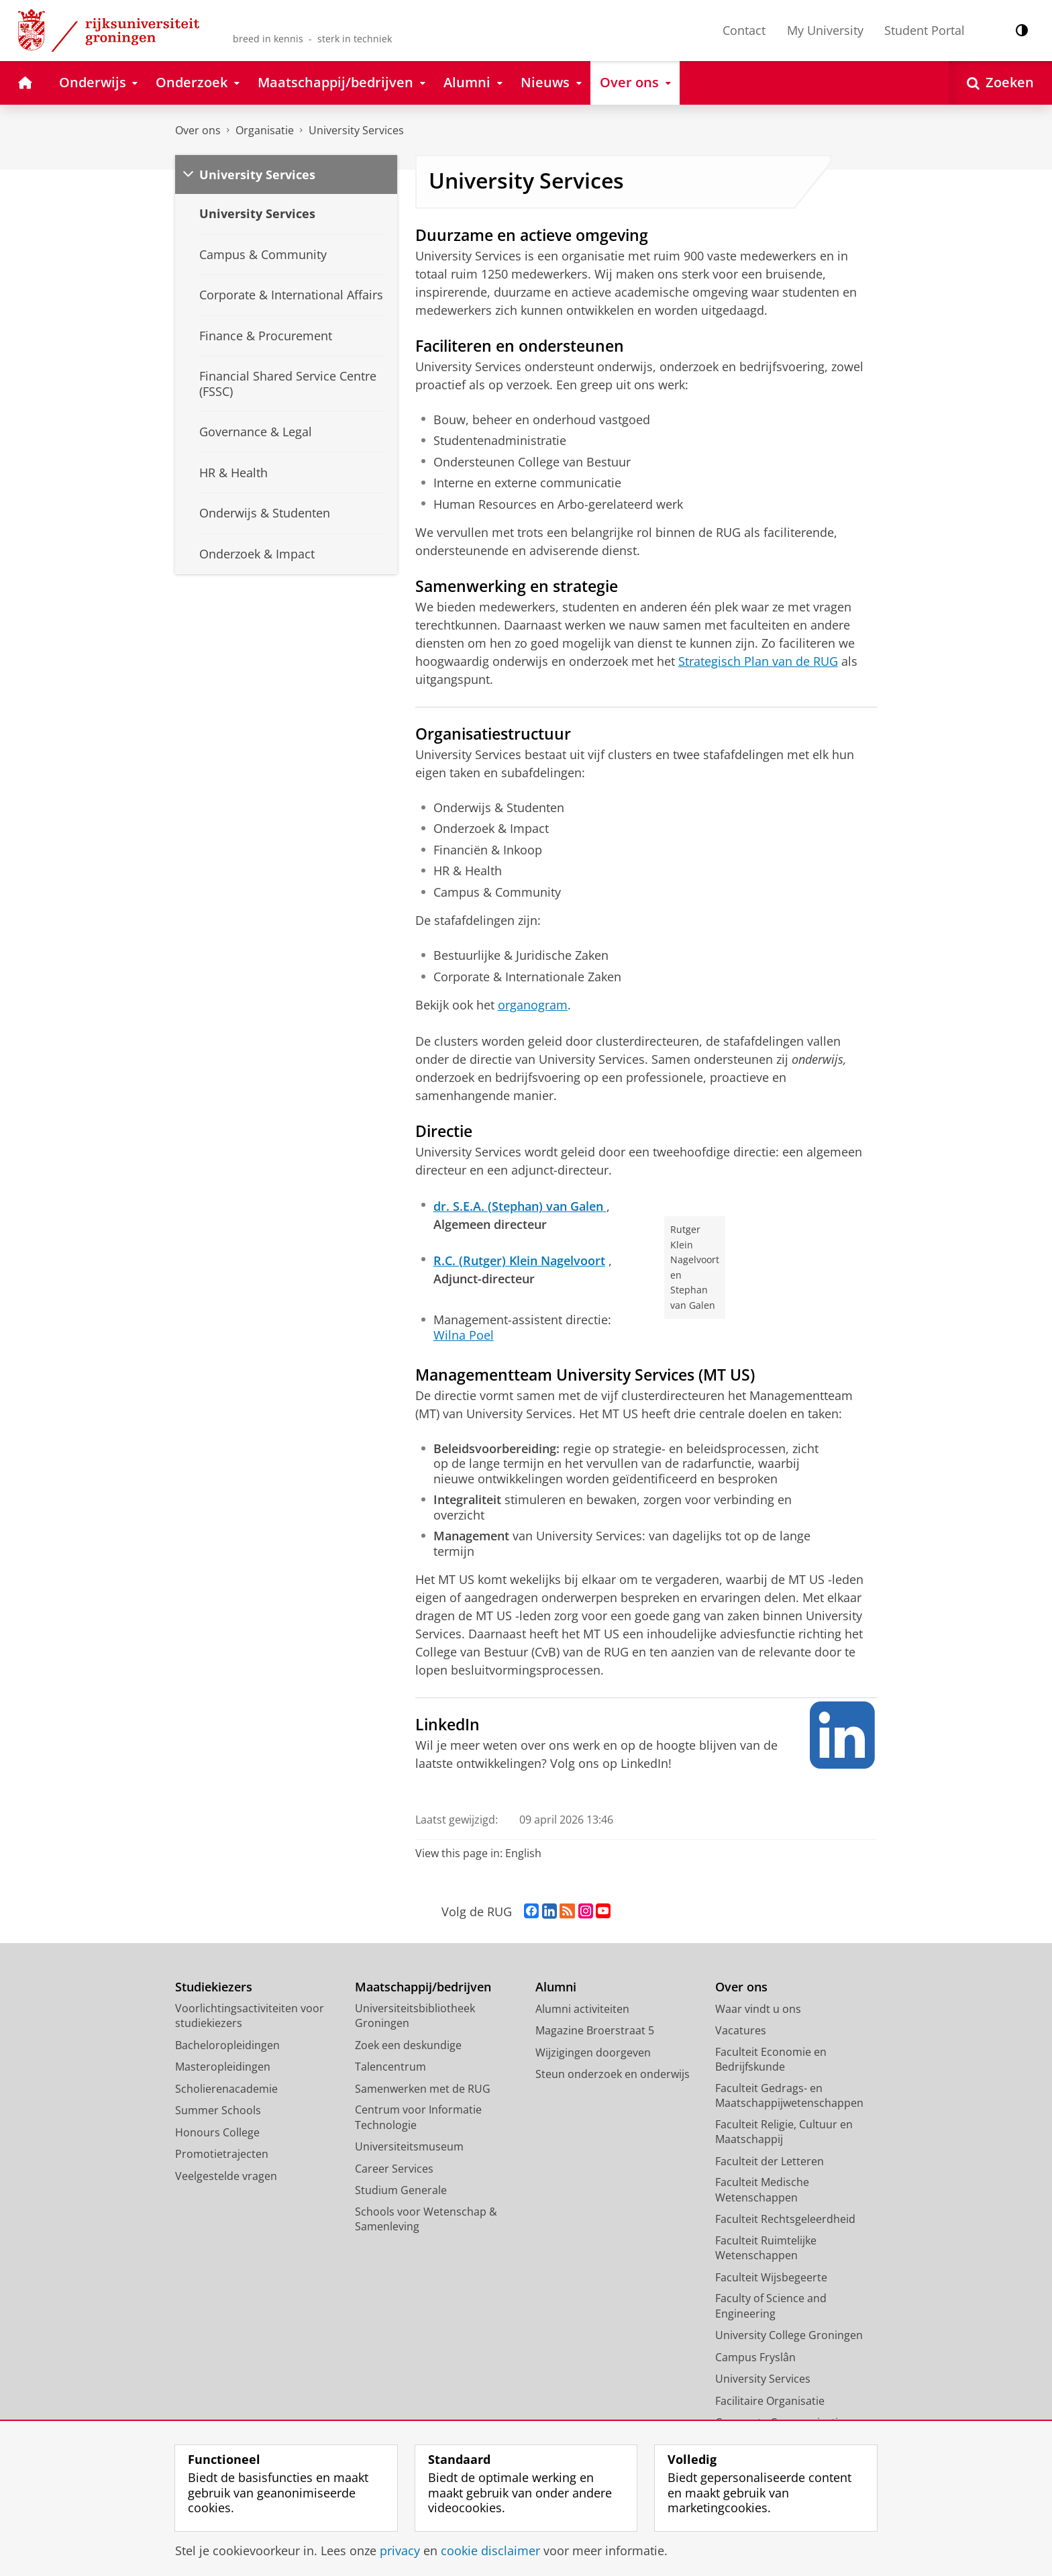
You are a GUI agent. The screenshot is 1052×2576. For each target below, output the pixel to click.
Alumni (555, 1987)
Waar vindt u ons (758, 2008)
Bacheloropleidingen (227, 2045)
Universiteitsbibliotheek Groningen (415, 2016)
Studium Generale (401, 2190)
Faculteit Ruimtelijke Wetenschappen (766, 2248)
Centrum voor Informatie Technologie (418, 2117)
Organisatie (264, 130)
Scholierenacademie (226, 2088)
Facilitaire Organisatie (770, 2400)
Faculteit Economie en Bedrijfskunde (771, 2059)
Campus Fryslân (755, 2357)
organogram (533, 1005)
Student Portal (924, 30)
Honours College (217, 2132)
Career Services (394, 2168)
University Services (356, 130)
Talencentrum (390, 2066)
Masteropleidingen (222, 2066)
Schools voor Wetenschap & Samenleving (426, 2219)
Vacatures (740, 2030)
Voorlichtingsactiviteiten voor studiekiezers (249, 2016)
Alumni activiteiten (582, 2008)
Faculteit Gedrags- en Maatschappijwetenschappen (789, 2096)
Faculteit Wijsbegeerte (771, 2277)
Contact (744, 30)
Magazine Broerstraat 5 (594, 2030)
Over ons (198, 130)
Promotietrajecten (221, 2153)
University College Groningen (789, 2335)
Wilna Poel (463, 1335)
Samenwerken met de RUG (422, 2088)
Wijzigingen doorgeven (593, 2052)
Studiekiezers (213, 1987)
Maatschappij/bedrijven (423, 1987)
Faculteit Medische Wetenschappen (762, 2190)
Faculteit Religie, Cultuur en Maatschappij (784, 2132)
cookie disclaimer (490, 2550)
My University (825, 30)
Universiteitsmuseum (409, 2146)
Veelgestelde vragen (226, 2176)
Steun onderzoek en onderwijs (612, 2074)
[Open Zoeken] (1000, 83)
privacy (400, 2550)
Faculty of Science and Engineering (771, 2306)
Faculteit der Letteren (769, 2161)
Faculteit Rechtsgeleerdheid (785, 2219)
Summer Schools (218, 2110)
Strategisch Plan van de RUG (758, 661)
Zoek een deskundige (408, 2045)
